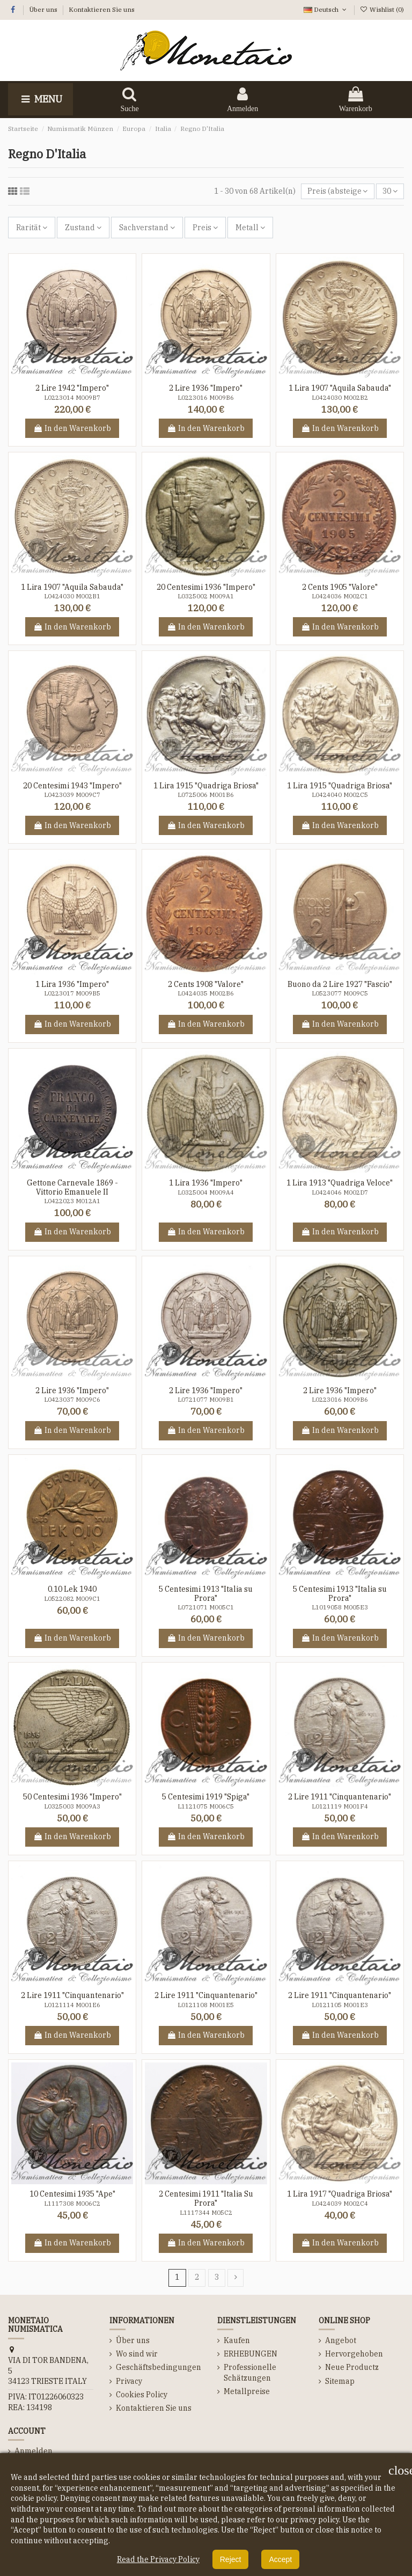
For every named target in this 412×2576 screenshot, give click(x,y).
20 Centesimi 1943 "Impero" (72, 786)
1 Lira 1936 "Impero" (72, 984)
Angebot (340, 2340)
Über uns (44, 9)
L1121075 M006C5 (206, 1806)
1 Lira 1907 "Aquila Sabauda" (340, 388)
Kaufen (237, 2340)
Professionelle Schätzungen (250, 2372)
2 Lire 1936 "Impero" (205, 388)
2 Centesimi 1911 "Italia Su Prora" (206, 2198)
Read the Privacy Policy (158, 2559)
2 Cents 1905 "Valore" (340, 587)
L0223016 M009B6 (206, 397)
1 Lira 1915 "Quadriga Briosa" (206, 786)
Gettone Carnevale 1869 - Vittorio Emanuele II (72, 1187)
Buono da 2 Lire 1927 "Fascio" (340, 984)
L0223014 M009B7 (72, 397)
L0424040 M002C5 (340, 795)
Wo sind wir (137, 2354)
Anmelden (33, 2451)
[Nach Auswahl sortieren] (337, 191)
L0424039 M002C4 (340, 2203)
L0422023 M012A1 (72, 1201)
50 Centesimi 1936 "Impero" (72, 1797)
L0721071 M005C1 (206, 1607)
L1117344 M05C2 (206, 2212)
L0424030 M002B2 (340, 397)
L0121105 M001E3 (340, 2005)
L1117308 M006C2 (72, 2203)
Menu (40, 99)
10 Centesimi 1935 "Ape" (72, 2194)
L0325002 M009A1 (206, 596)
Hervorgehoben (354, 2354)
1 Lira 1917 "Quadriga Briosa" (339, 2194)
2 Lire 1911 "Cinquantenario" (339, 1797)
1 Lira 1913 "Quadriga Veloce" (339, 1183)
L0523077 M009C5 (340, 993)
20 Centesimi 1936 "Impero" (206, 587)
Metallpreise (247, 2391)
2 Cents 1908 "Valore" (206, 984)
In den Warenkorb (72, 428)
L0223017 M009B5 (72, 993)
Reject (230, 2559)
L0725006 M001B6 (206, 795)
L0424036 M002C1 (340, 596)
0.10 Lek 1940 (72, 1589)
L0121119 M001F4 (340, 1806)
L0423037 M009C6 (72, 1399)
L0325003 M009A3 (72, 1806)
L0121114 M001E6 (72, 2005)
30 (390, 191)
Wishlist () (382, 9)
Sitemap (340, 2381)
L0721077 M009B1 (206, 1399)
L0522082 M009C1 (72, 1598)
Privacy (129, 2381)
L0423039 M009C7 (72, 795)
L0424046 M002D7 (340, 1192)
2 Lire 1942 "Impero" (72, 388)
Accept (280, 2559)
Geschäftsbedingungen (158, 2367)
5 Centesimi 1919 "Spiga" (205, 1797)
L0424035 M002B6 (206, 993)
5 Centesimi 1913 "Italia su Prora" (206, 1593)
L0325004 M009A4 (206, 1192)
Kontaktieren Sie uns (102, 9)
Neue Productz (352, 2367)
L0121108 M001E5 (206, 2005)
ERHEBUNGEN (250, 2354)
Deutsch (326, 9)
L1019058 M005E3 (340, 1607)
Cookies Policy (141, 2394)
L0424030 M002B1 (72, 596)
